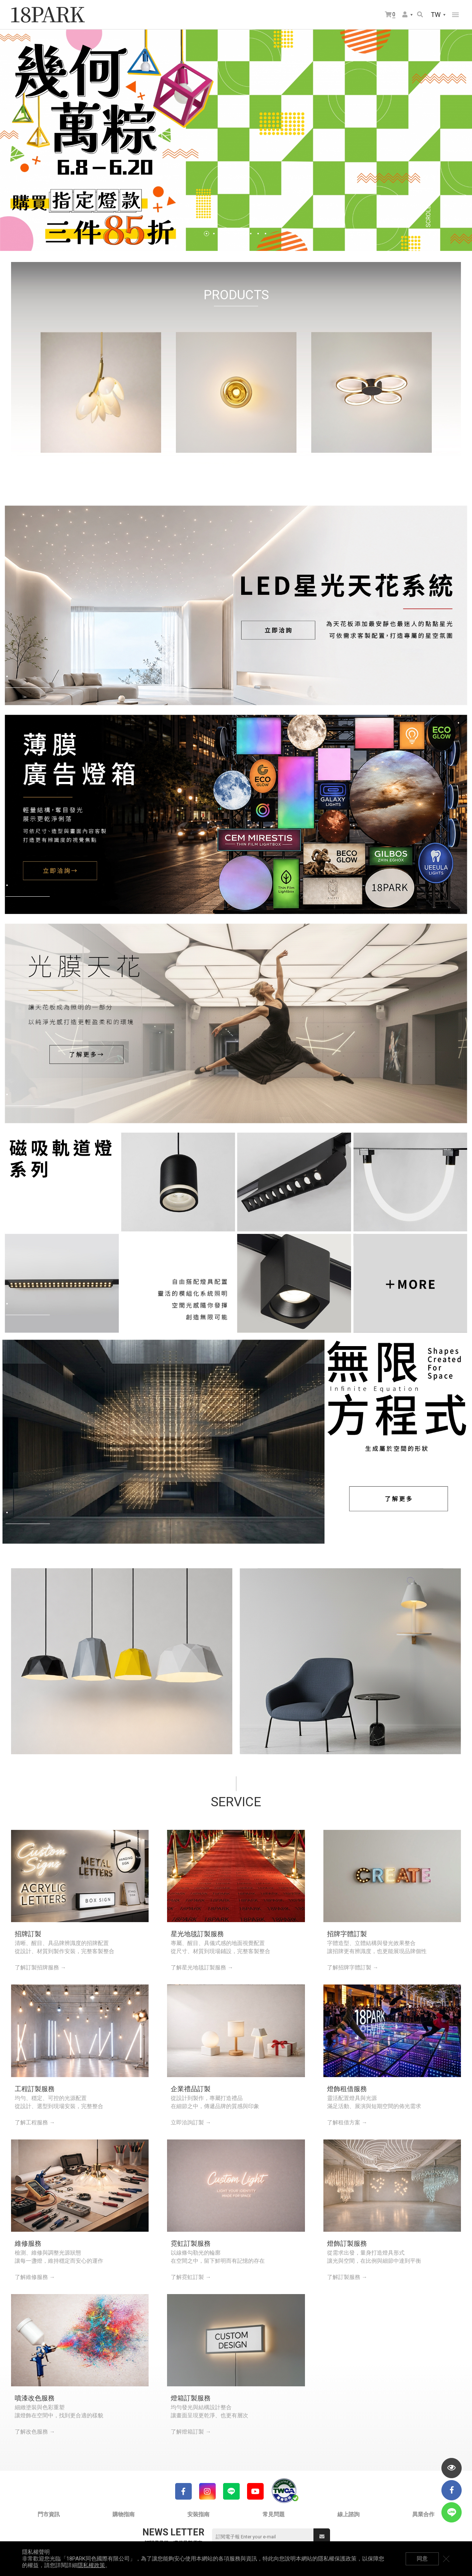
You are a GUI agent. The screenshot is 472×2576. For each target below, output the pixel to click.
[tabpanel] (236, 140)
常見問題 (274, 2514)
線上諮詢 (348, 2514)
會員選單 (404, 14)
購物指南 (123, 2514)
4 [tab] (228, 233)
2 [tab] (213, 233)
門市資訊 (49, 2514)
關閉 (446, 2558)
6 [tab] (243, 233)
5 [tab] (236, 233)
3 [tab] (221, 233)
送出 (321, 2536)
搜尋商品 (420, 14)
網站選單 (455, 15)
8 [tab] (258, 233)
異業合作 (423, 2514)
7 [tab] (250, 233)
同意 (422, 2558)
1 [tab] (206, 233)
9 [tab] (265, 233)
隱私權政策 (91, 2565)
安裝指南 (198, 2514)
